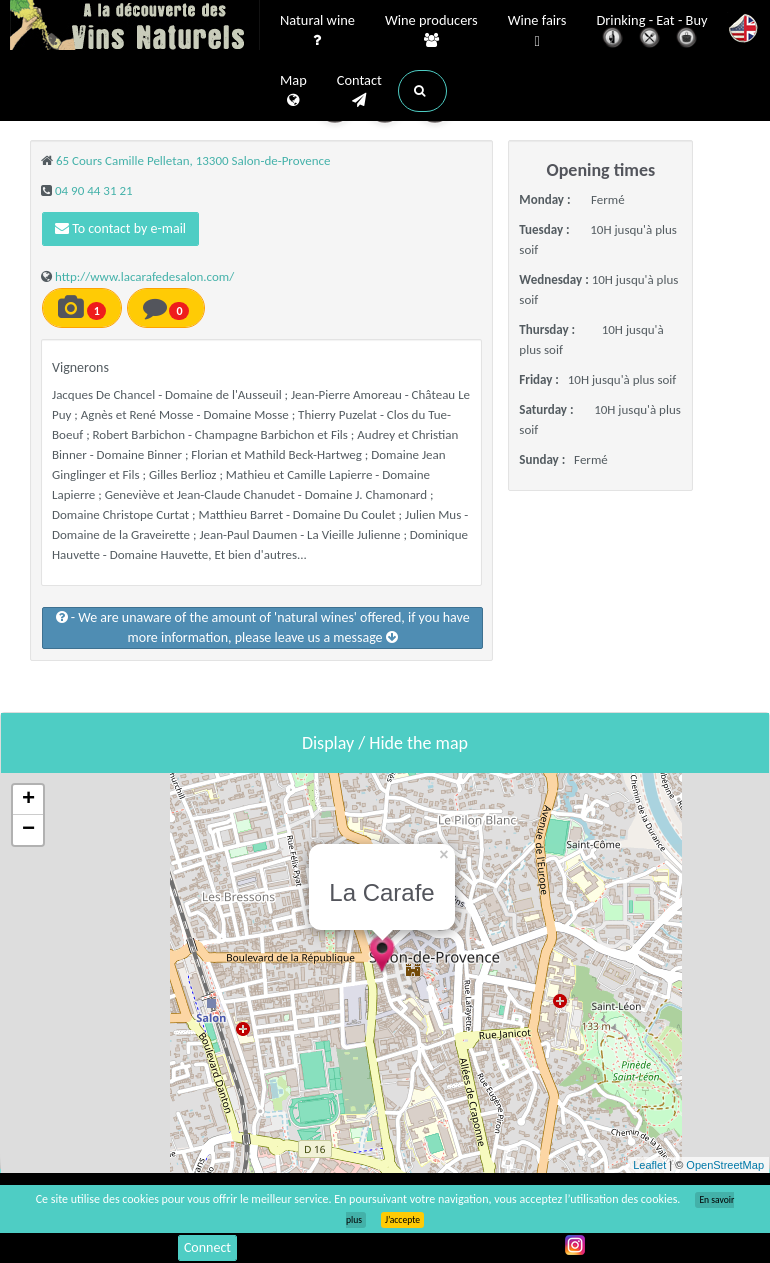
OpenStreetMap (725, 1165)
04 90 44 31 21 (94, 190)
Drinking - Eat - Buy (652, 32)
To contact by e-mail (120, 228)
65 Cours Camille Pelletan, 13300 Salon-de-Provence (193, 160)
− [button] (28, 830)
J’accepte (402, 1220)
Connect (207, 1247)
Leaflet (649, 1165)
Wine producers (431, 31)
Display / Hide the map (385, 743)
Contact (359, 91)
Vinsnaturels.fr (135, 27)
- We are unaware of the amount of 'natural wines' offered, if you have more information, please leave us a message (263, 627)
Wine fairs (537, 31)
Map (293, 91)
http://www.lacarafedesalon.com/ (144, 276)
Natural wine (317, 31)
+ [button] (28, 800)
